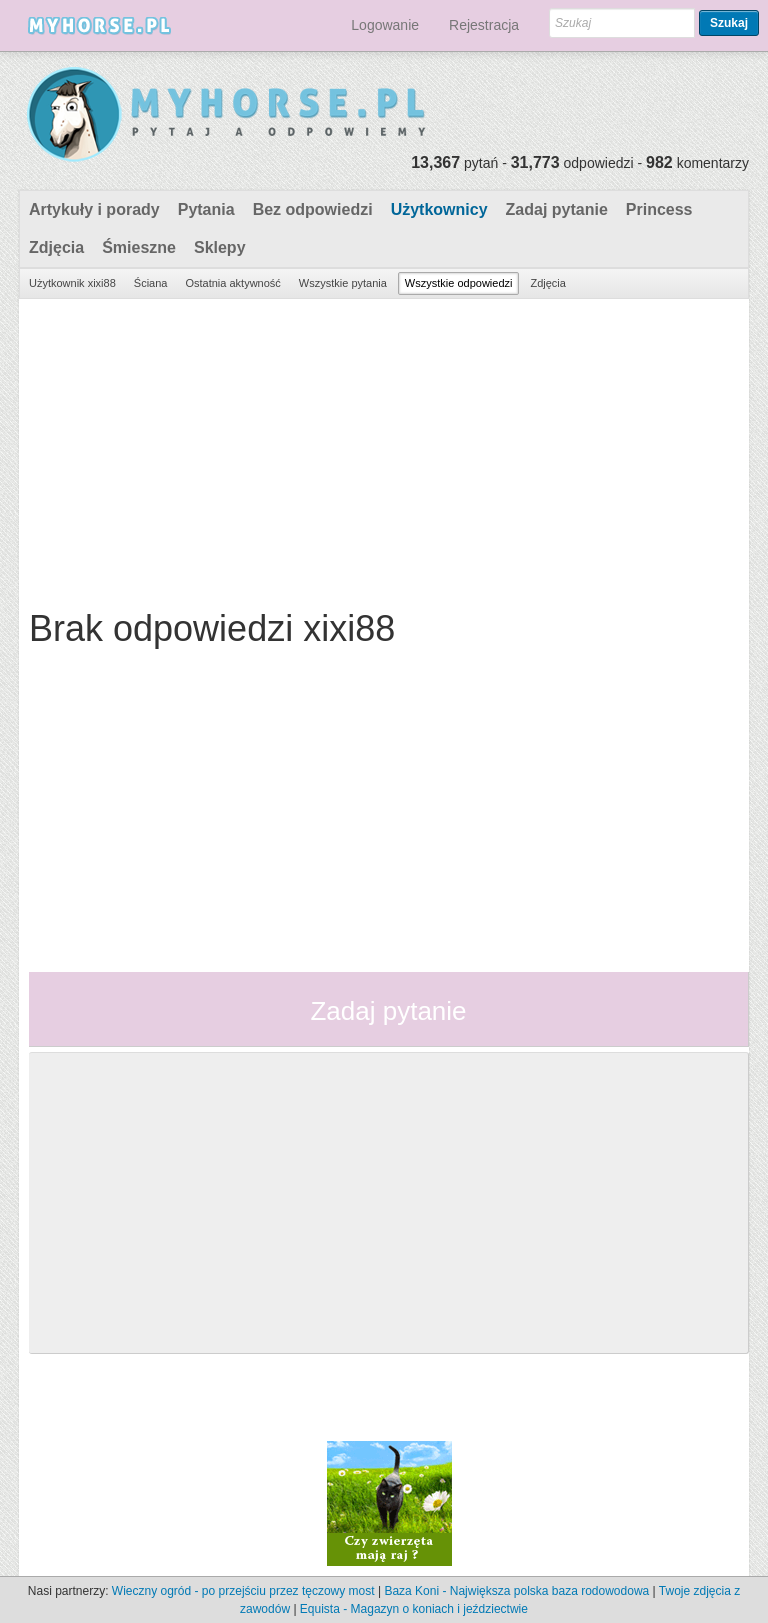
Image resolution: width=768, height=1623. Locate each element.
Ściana (151, 283)
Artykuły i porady (94, 209)
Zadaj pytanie (557, 209)
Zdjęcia (56, 247)
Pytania (206, 209)
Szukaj (729, 23)
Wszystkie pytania (343, 283)
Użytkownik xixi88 (72, 283)
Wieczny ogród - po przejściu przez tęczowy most (243, 1591)
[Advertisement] (381, 449)
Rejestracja (484, 25)
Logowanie (385, 25)
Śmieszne (139, 247)
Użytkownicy (439, 209)
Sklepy (220, 247)
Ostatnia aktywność (232, 283)
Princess (659, 209)
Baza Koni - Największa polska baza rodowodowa (516, 1591)
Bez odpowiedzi (313, 209)
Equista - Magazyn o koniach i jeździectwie (414, 1609)
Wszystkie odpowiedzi (459, 283)
